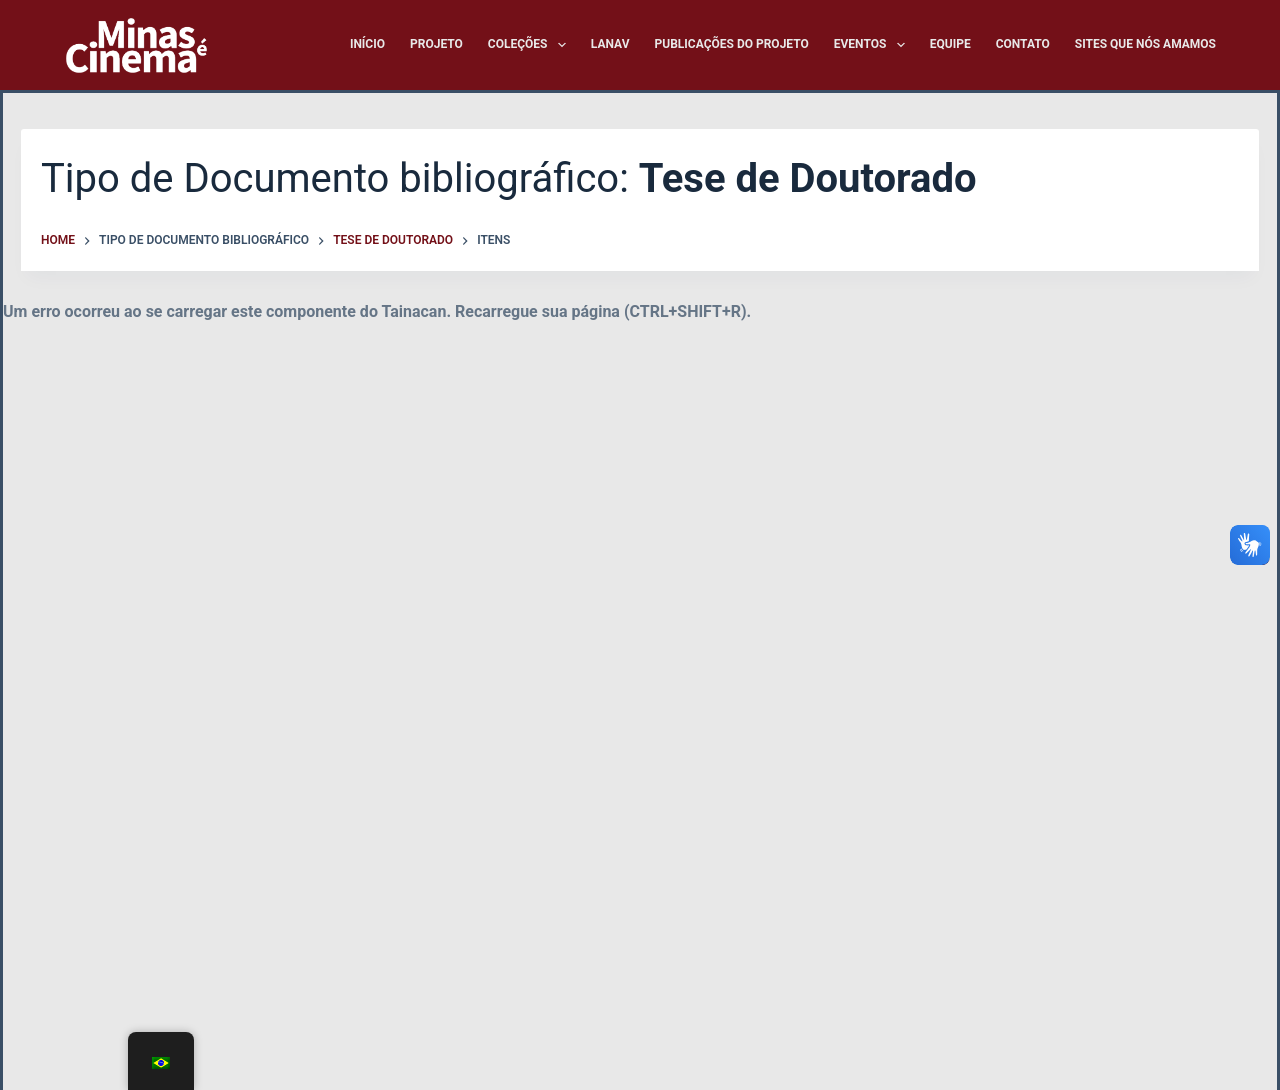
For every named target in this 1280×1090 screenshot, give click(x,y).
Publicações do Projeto (732, 44)
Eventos (873, 45)
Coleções (531, 45)
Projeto (436, 44)
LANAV (610, 44)
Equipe (950, 44)
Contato (1023, 44)
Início (367, 44)
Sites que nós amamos (1145, 44)
